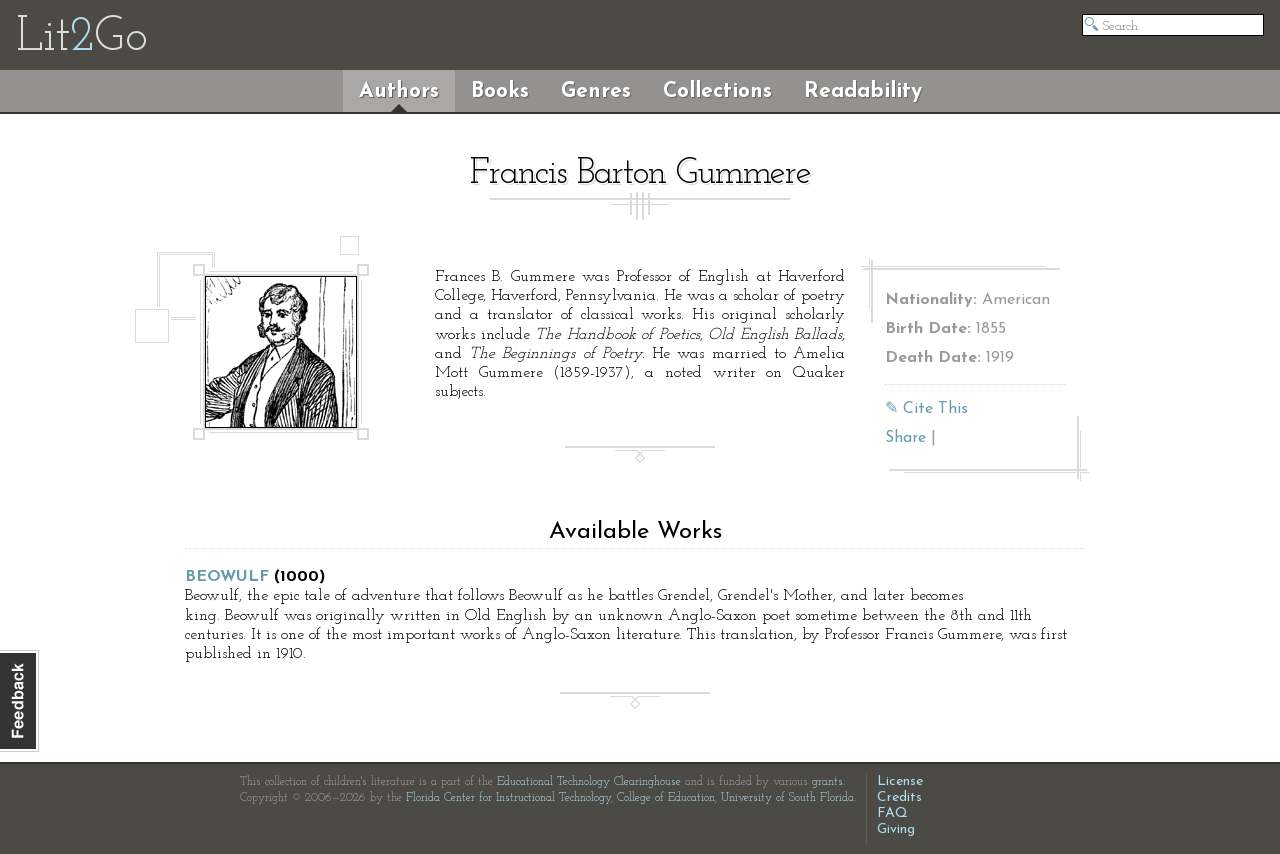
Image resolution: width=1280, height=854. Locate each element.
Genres (596, 91)
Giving (896, 829)
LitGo (81, 38)
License (900, 781)
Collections (717, 91)
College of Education (666, 798)
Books (500, 91)
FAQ (892, 813)
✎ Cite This (926, 409)
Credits (899, 797)
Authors (399, 91)
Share (905, 438)
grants (827, 782)
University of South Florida (787, 798)
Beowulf (227, 577)
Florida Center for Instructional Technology (508, 798)
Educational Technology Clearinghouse (589, 782)
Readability (863, 91)
